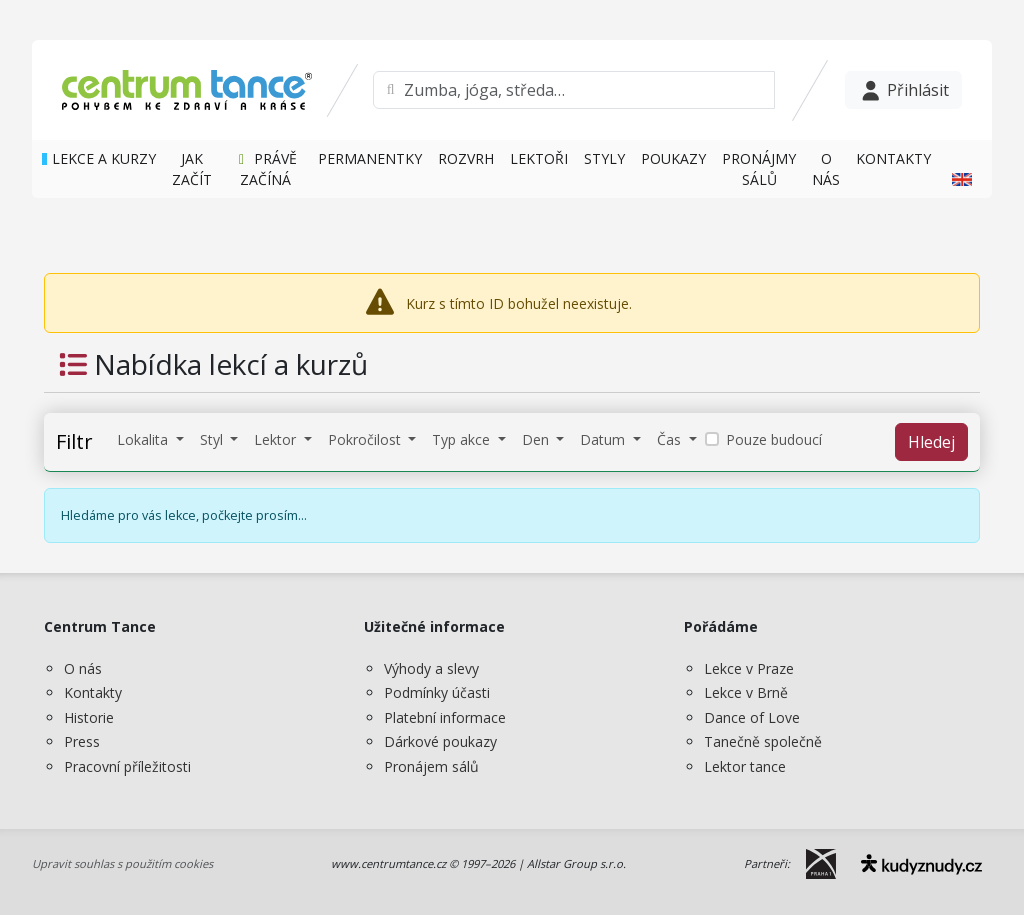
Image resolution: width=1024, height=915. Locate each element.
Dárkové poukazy (440, 741)
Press (82, 741)
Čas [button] (671, 439)
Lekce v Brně (746, 692)
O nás (83, 668)
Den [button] (537, 439)
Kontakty (93, 692)
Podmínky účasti (437, 692)
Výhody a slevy (431, 668)
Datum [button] (604, 439)
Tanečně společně (763, 741)
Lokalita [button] (144, 439)
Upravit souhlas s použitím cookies (122, 863)
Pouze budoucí (774, 439)
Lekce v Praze (749, 668)
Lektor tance (745, 766)
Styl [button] (213, 439)
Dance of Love (752, 717)
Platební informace (445, 717)
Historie (89, 717)
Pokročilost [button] (366, 439)
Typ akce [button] (463, 439)
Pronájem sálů (431, 766)
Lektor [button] (277, 439)
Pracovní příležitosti (127, 766)
